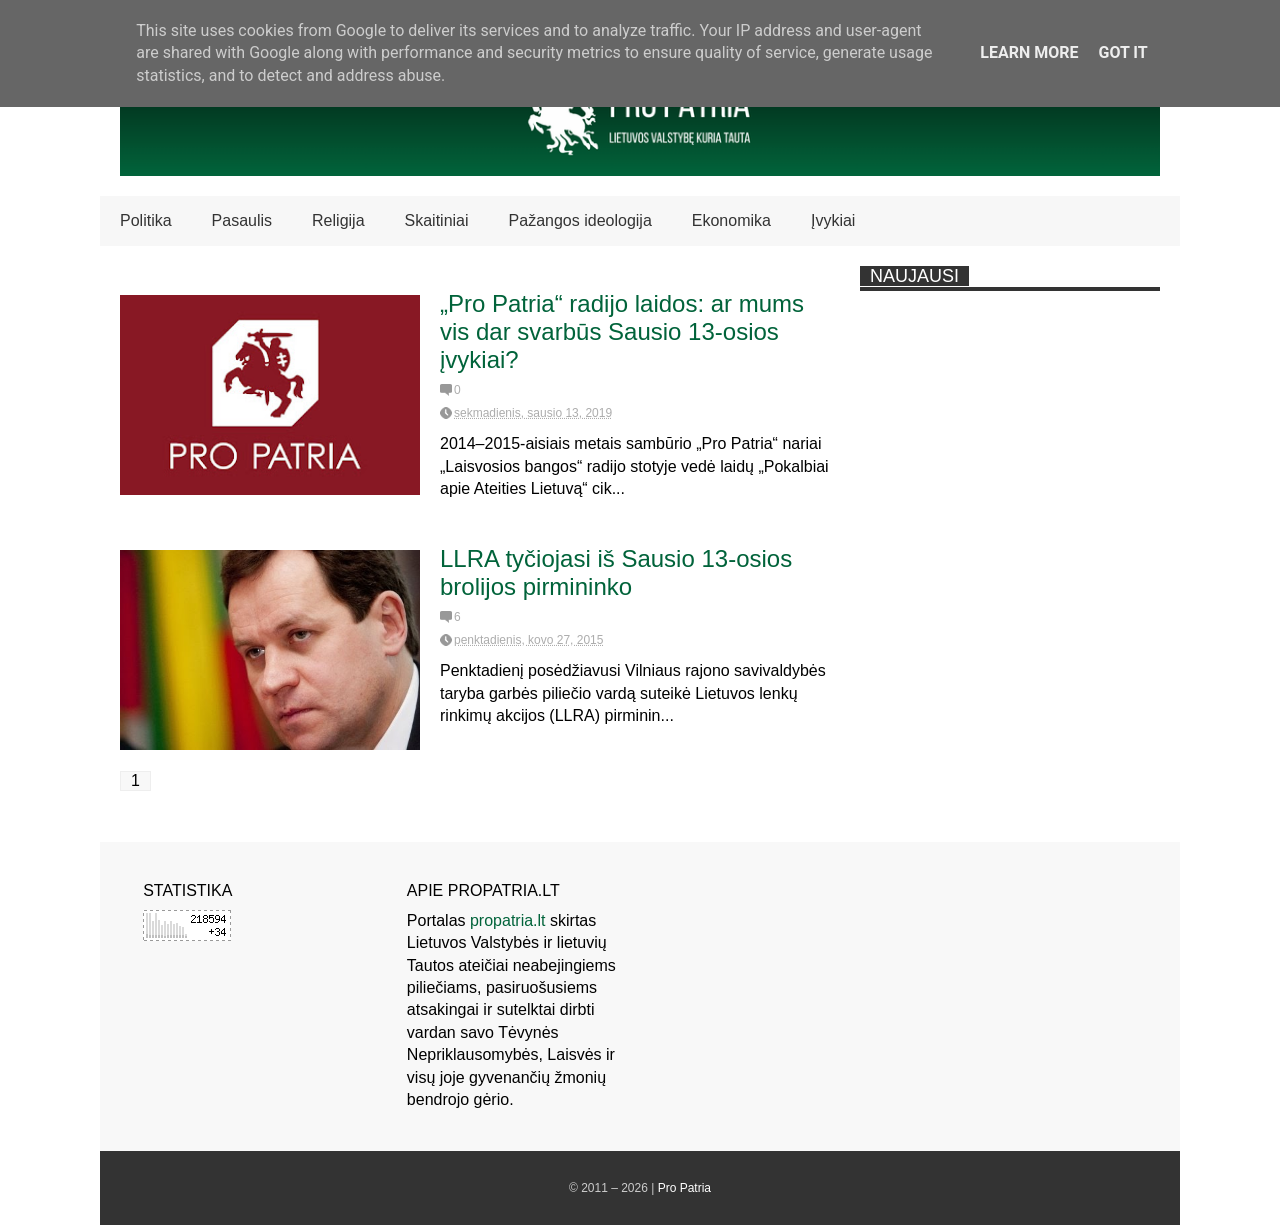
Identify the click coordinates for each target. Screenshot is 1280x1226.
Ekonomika (731, 220)
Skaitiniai (437, 220)
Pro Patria (684, 1188)
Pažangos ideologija (580, 220)
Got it (1122, 52)
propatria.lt (508, 920)
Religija (338, 220)
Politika (146, 220)
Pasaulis (242, 220)
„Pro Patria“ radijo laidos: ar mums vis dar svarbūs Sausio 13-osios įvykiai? (622, 331)
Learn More (1029, 52)
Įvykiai (833, 220)
